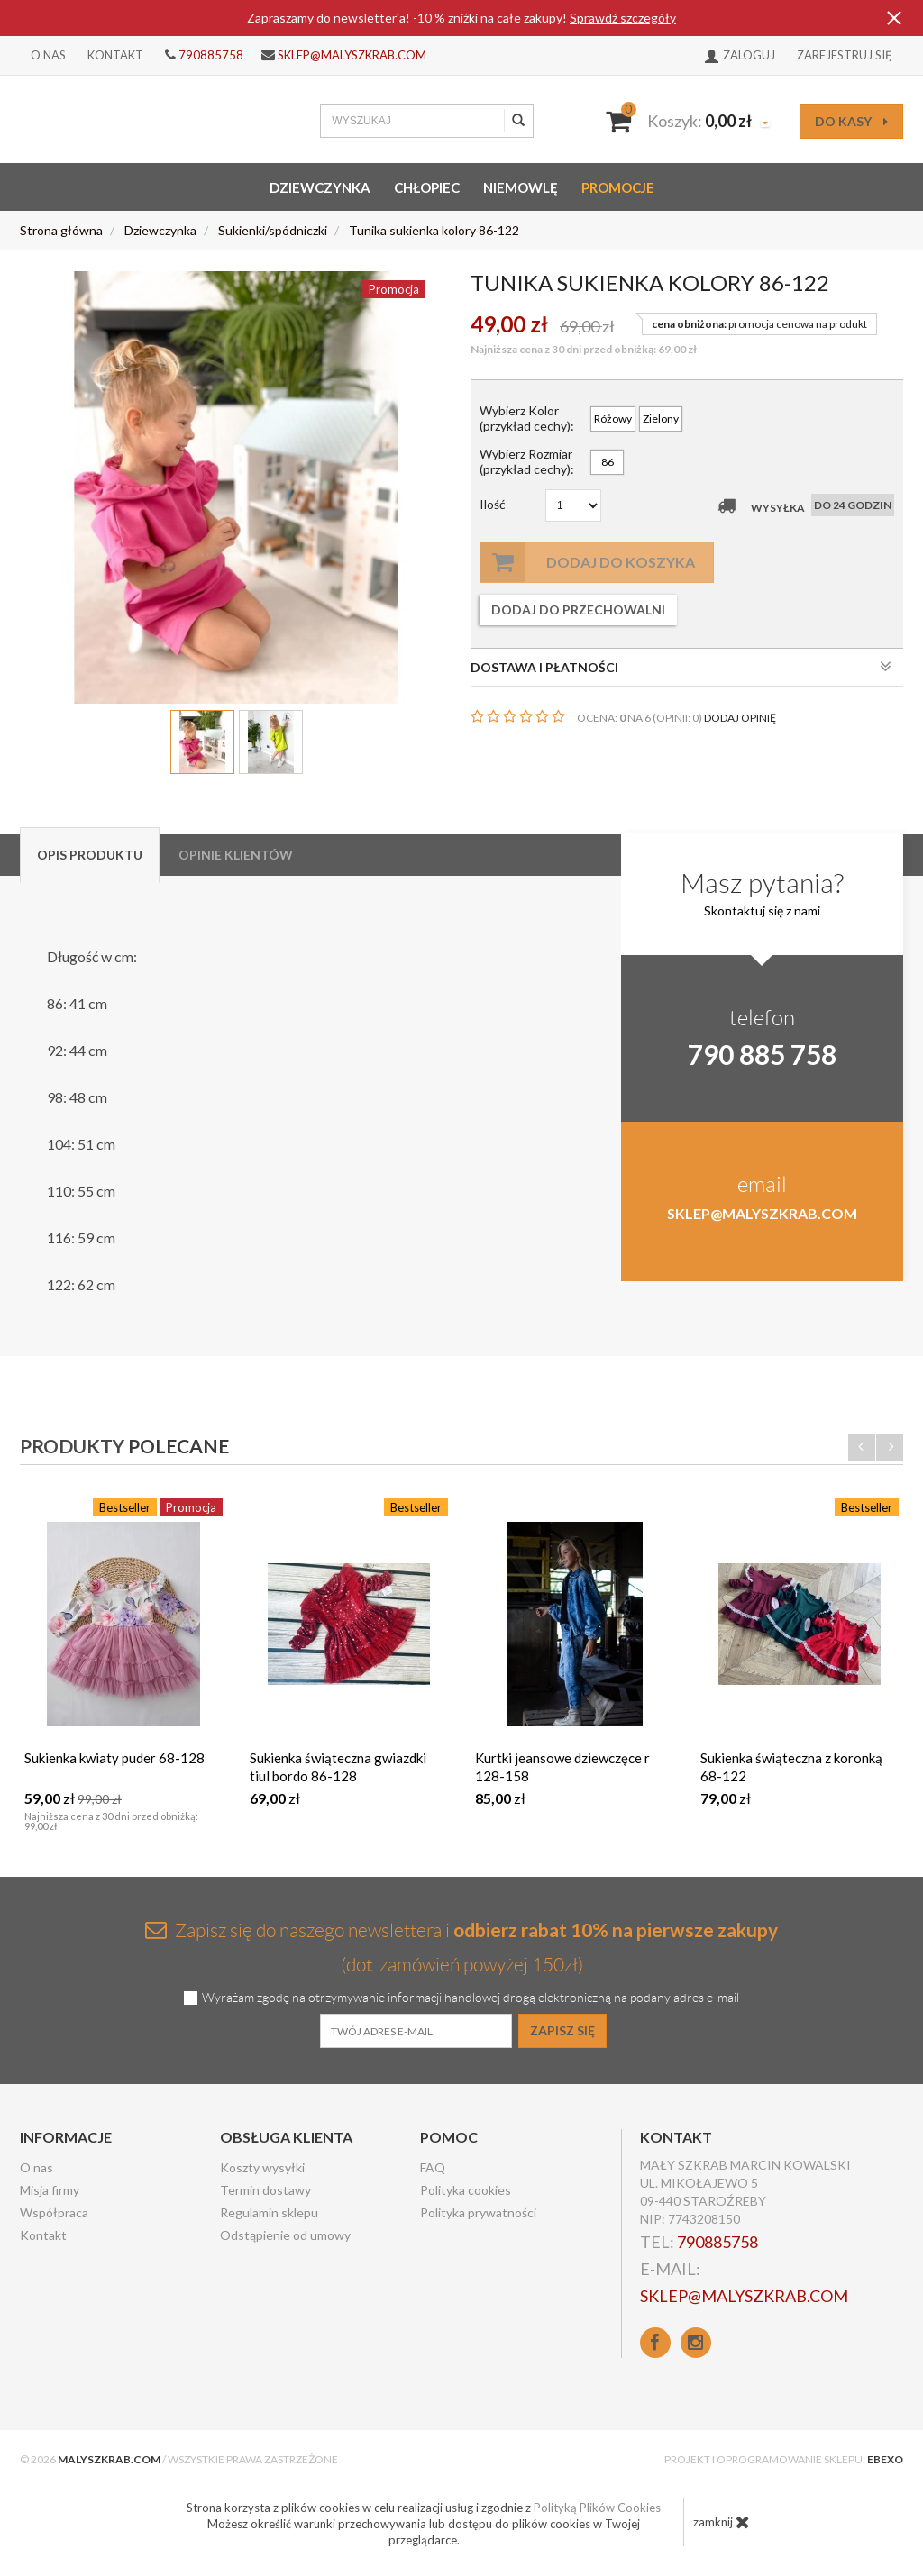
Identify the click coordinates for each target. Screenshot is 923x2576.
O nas (48, 55)
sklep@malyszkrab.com (352, 55)
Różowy (613, 418)
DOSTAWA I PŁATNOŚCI (681, 667)
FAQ (432, 2167)
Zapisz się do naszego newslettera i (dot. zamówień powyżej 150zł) (461, 1946)
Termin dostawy (265, 2190)
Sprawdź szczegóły (623, 17)
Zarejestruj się (844, 55)
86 (607, 462)
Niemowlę (520, 187)
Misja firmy (49, 2190)
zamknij (721, 2522)
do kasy (851, 121)
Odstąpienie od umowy (285, 2235)
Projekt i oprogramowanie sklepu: (783, 2459)
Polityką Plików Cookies (597, 2507)
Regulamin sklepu (269, 2212)
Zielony (661, 418)
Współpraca (54, 2212)
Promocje (617, 187)
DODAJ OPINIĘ (740, 717)
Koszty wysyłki (262, 2167)
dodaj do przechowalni (578, 609)
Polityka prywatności (478, 2212)
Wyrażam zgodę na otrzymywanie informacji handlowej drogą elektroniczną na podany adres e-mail (470, 1998)
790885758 (210, 55)
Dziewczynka (320, 187)
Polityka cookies (465, 2190)
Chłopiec (426, 187)
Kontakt (115, 55)
